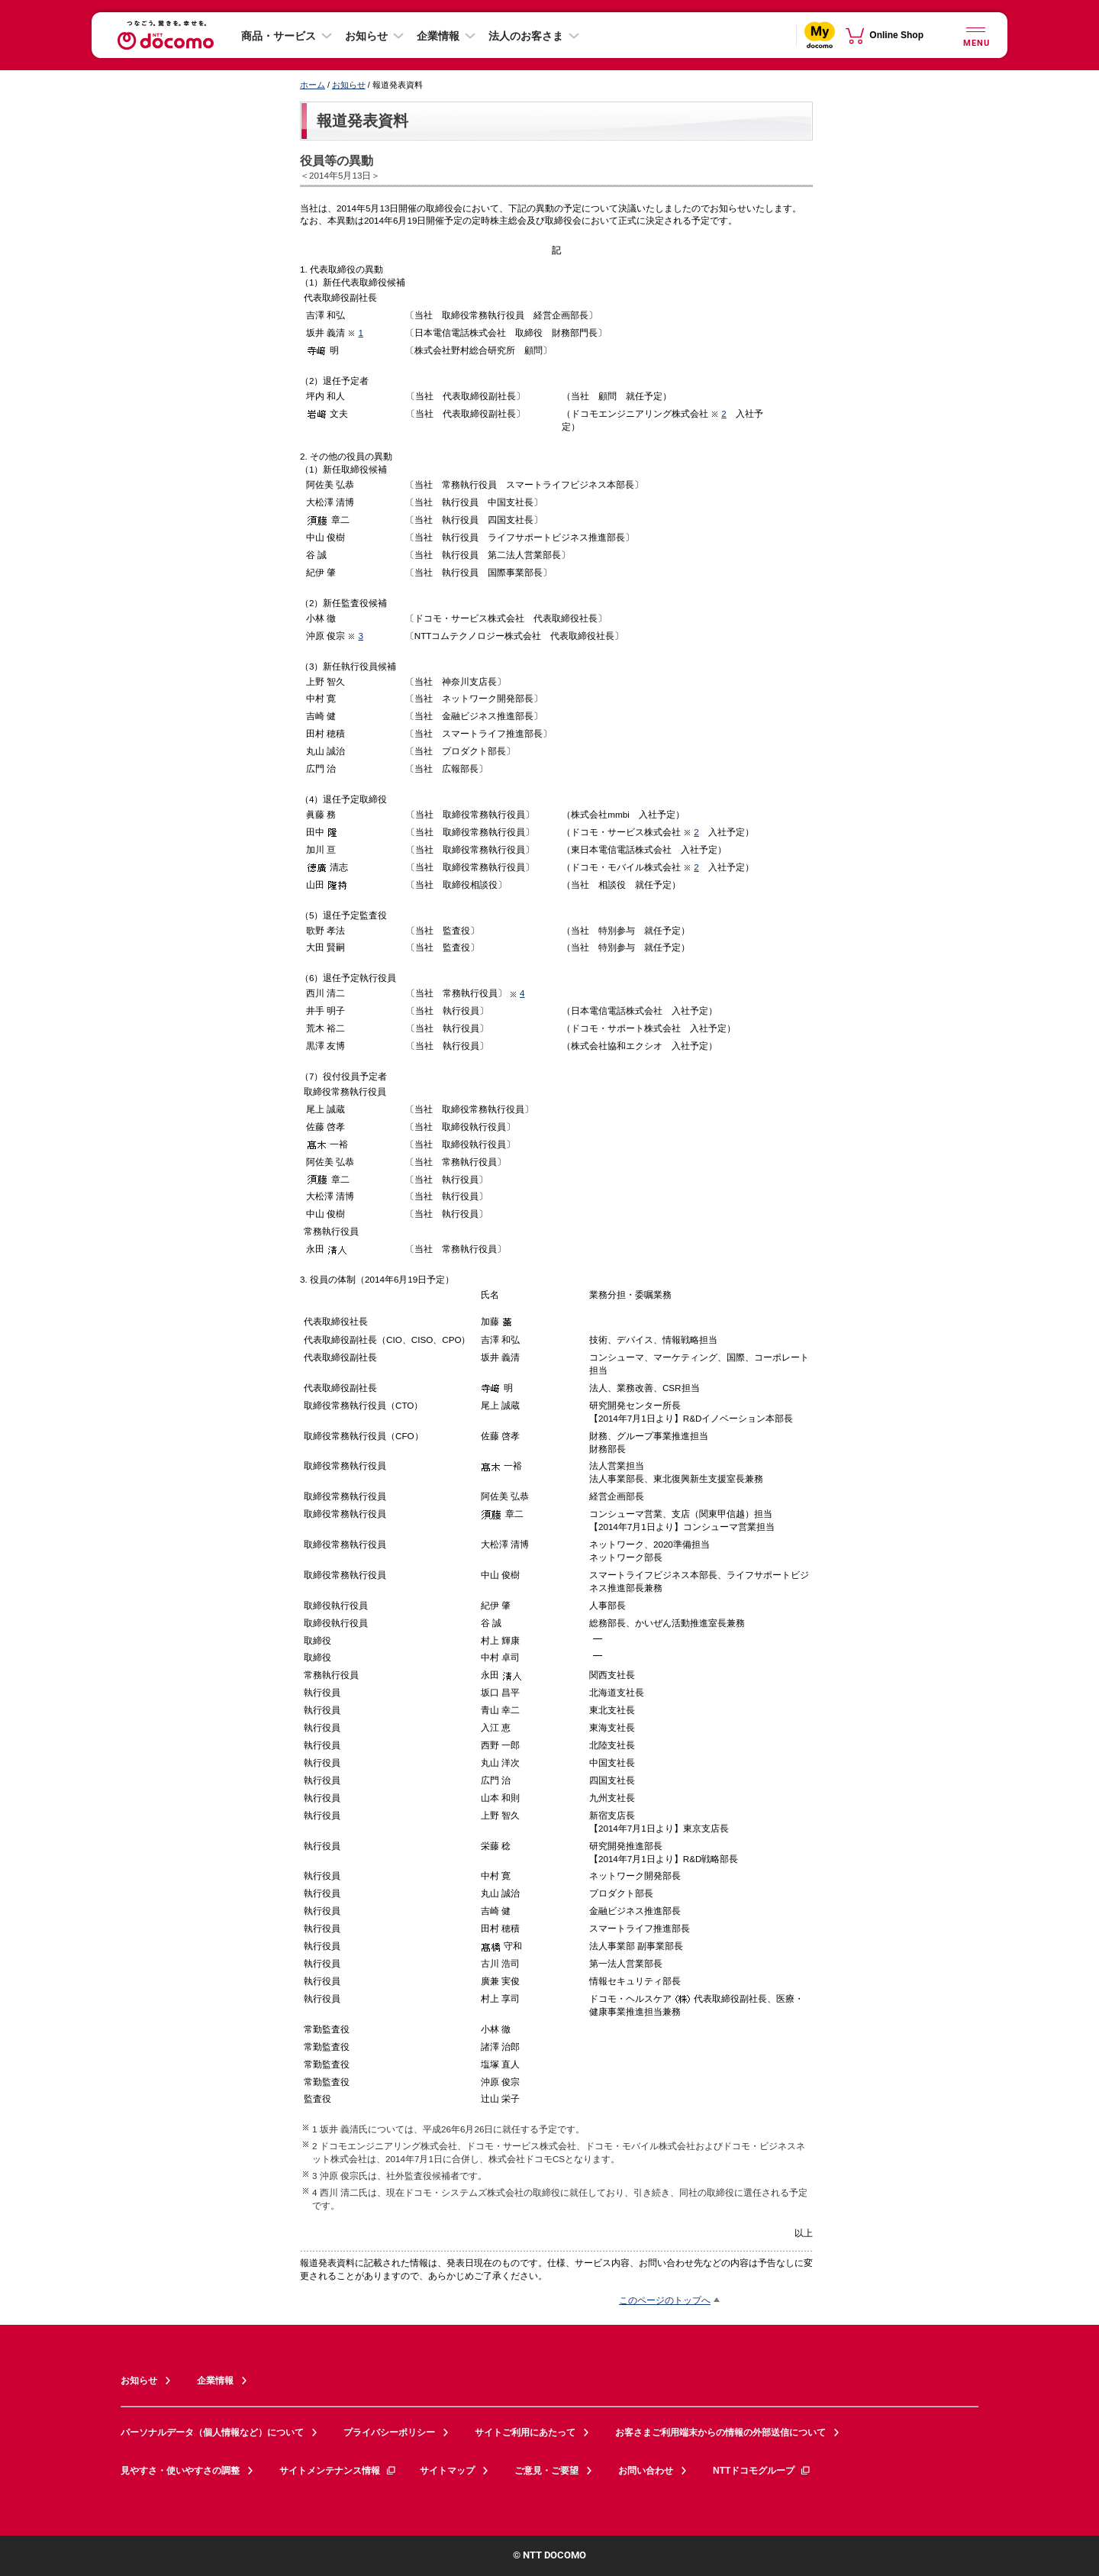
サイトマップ (447, 2470)
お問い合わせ (645, 2470)
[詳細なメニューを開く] (975, 35)
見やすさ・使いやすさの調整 (180, 2470)
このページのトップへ (665, 2300)
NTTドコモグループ (762, 2471)
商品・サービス (278, 36)
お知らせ (366, 36)
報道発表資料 (362, 120)
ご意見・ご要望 (546, 2470)
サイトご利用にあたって (525, 2432)
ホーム (312, 84)
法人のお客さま (525, 36)
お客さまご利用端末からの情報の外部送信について (720, 2432)
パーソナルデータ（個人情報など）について (212, 2432)
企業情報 (438, 36)
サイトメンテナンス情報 (338, 2471)
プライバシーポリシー (389, 2432)
